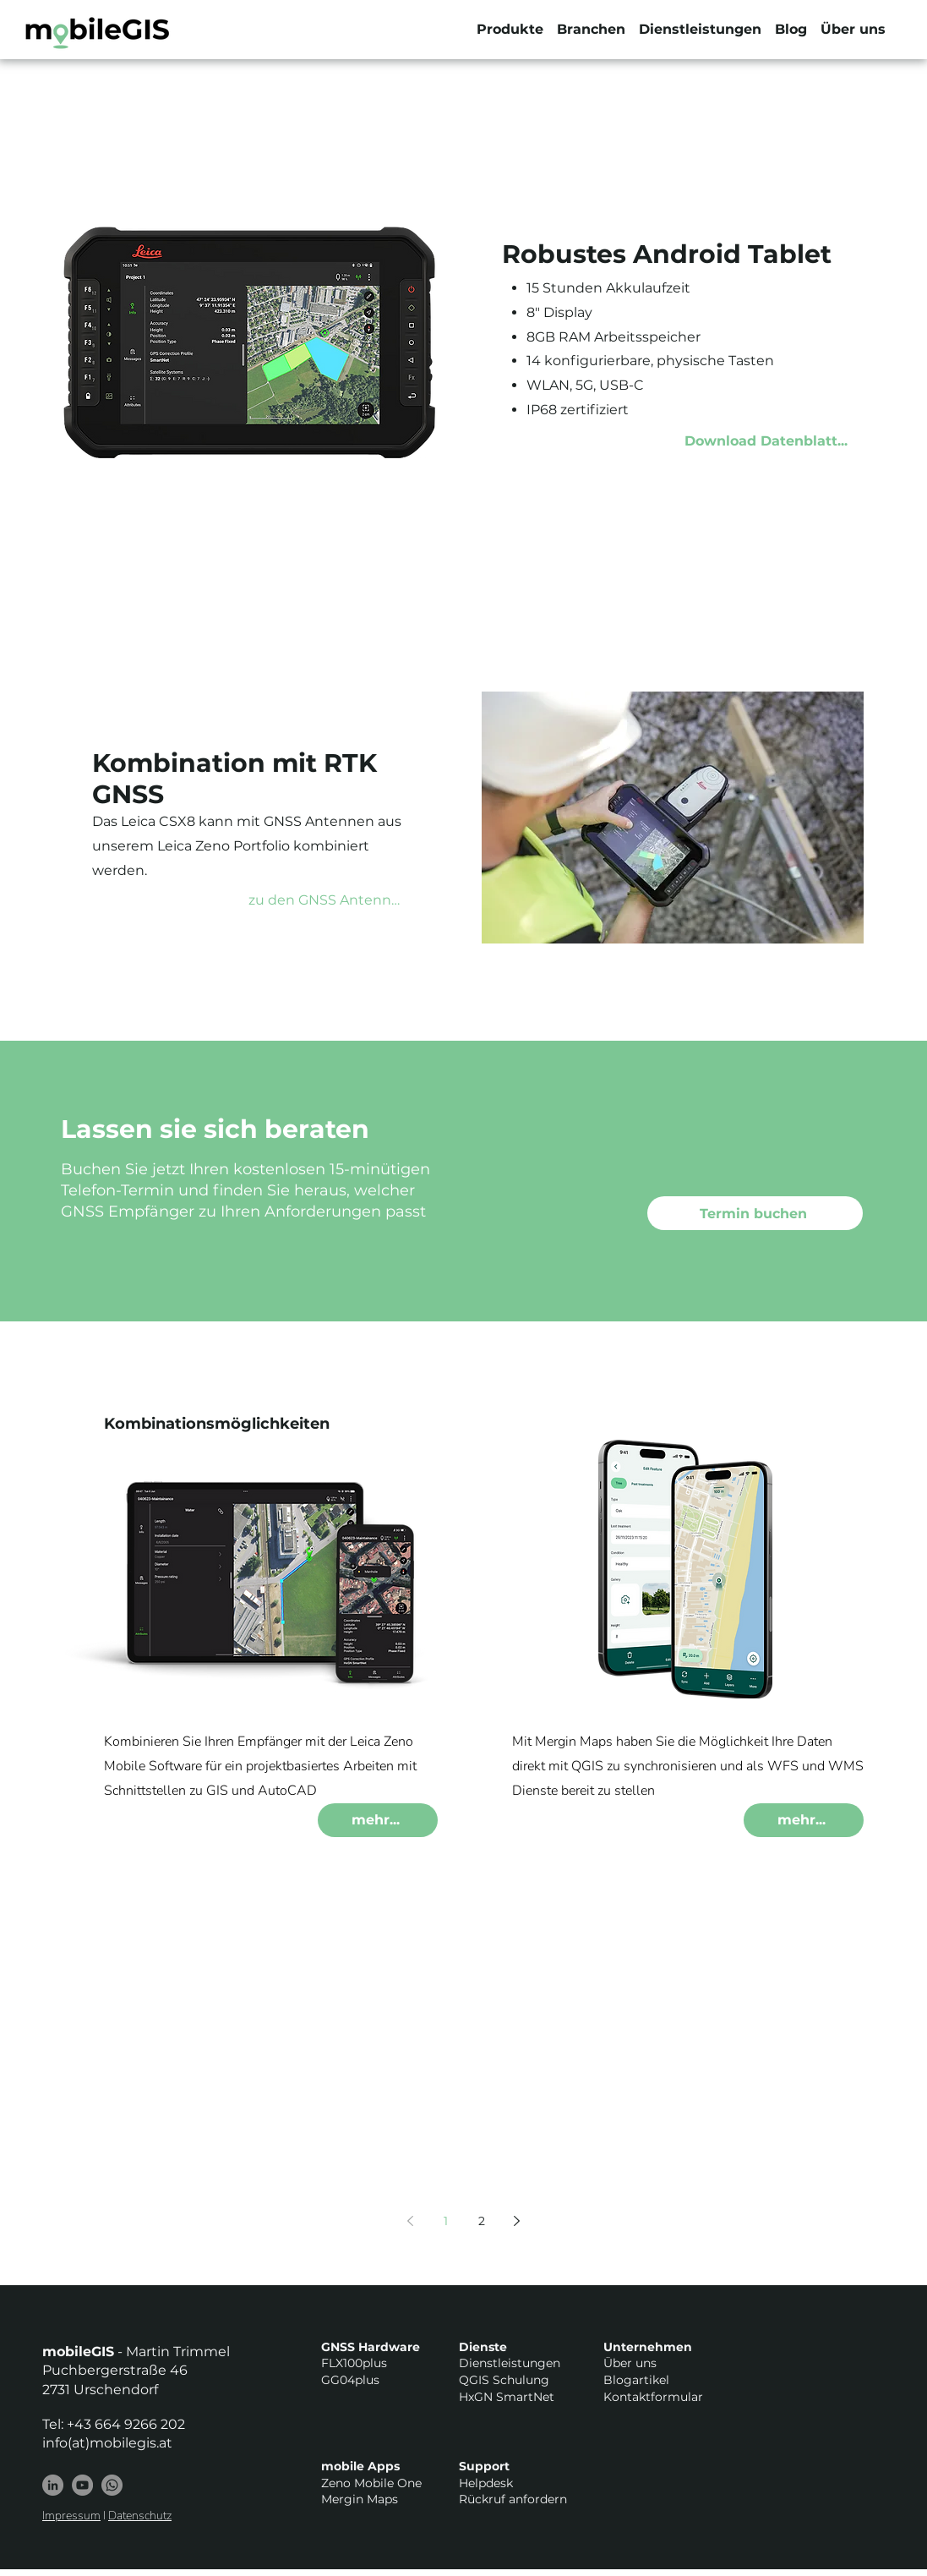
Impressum (71, 2516)
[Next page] (517, 2221)
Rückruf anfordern (513, 2499)
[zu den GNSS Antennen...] (335, 899)
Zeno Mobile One (371, 2483)
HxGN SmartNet (506, 2396)
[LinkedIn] (52, 2485)
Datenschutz (140, 2516)
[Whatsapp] (112, 2485)
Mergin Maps (359, 2499)
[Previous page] (410, 2221)
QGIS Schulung (504, 2379)
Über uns (630, 2363)
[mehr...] (378, 1820)
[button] (510, 29)
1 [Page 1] (446, 2221)
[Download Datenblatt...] (773, 441)
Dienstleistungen (509, 2363)
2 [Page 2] (481, 2221)
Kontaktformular (653, 2396)
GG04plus (350, 2379)
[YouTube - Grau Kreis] (82, 2485)
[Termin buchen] (755, 1213)
